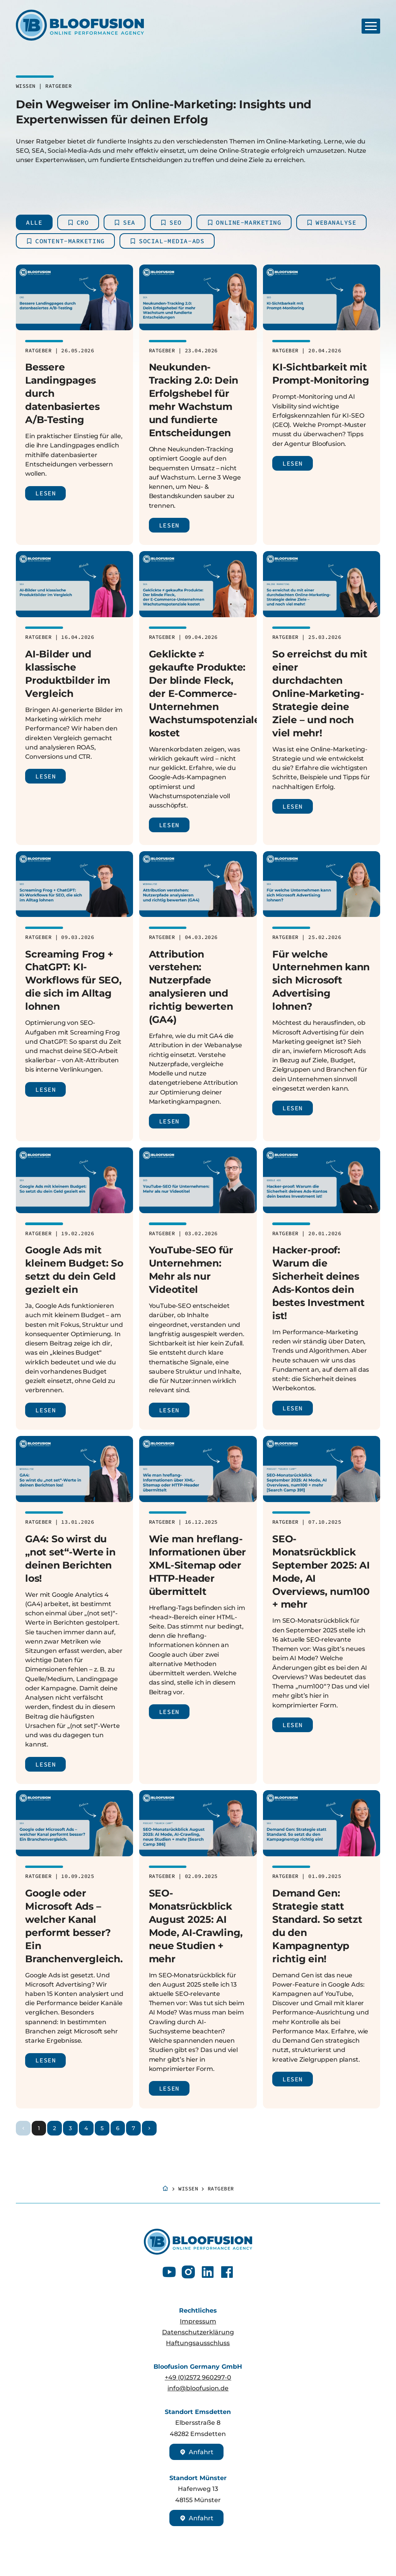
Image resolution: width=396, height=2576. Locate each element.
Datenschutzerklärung (198, 2332)
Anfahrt (196, 2452)
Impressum (198, 2321)
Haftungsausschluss (198, 2343)
